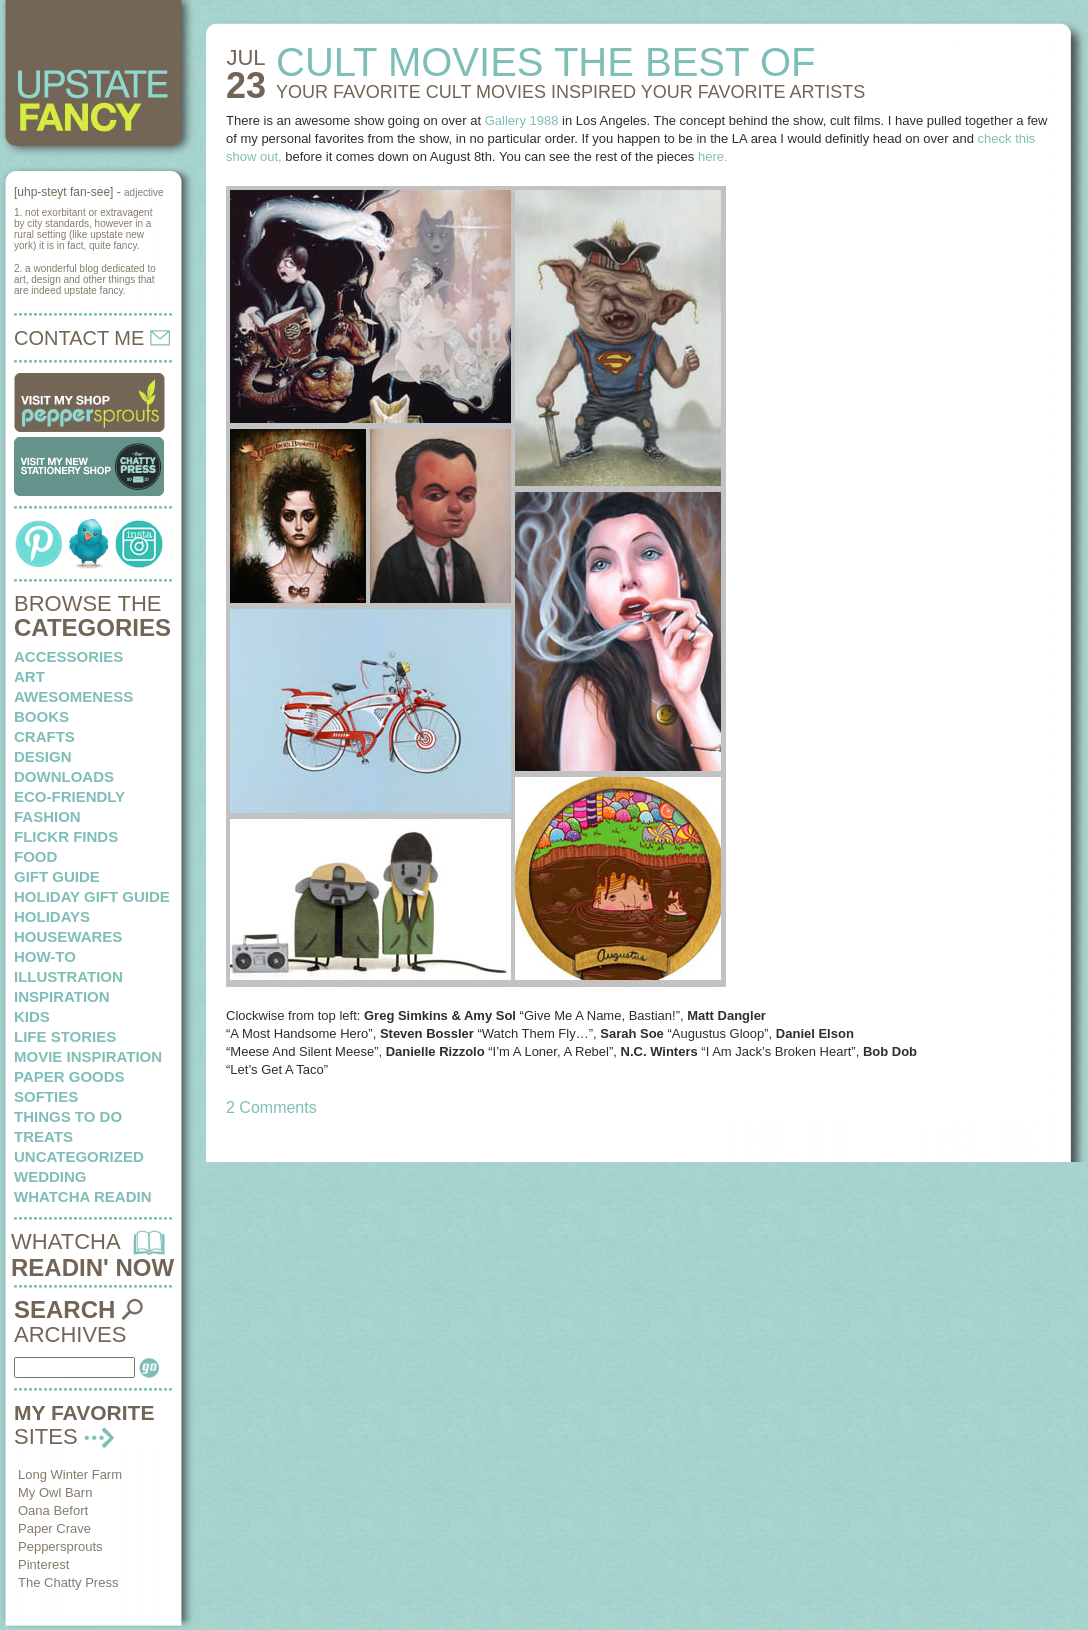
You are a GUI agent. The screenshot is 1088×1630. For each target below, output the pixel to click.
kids (32, 1016)
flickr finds (66, 836)
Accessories (68, 656)
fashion (47, 816)
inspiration (62, 996)
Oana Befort (53, 1510)
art (29, 676)
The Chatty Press (68, 1582)
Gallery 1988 (522, 120)
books (41, 716)
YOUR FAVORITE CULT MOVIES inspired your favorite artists (570, 92)
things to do (68, 1116)
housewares (68, 936)
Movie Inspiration (88, 1056)
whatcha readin (82, 1196)
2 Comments (271, 1107)
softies (46, 1096)
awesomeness (73, 696)
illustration (68, 976)
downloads (64, 776)
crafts (44, 736)
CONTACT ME (92, 338)
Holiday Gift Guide (92, 896)
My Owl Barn (55, 1492)
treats (43, 1136)
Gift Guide (57, 876)
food (35, 856)
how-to (45, 956)
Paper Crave (54, 1528)
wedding (50, 1176)
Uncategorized (79, 1156)
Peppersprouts (60, 1546)
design (43, 756)
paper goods (69, 1076)
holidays (52, 916)
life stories (65, 1036)
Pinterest (43, 1564)
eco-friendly (69, 796)
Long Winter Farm (70, 1474)
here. (713, 156)
